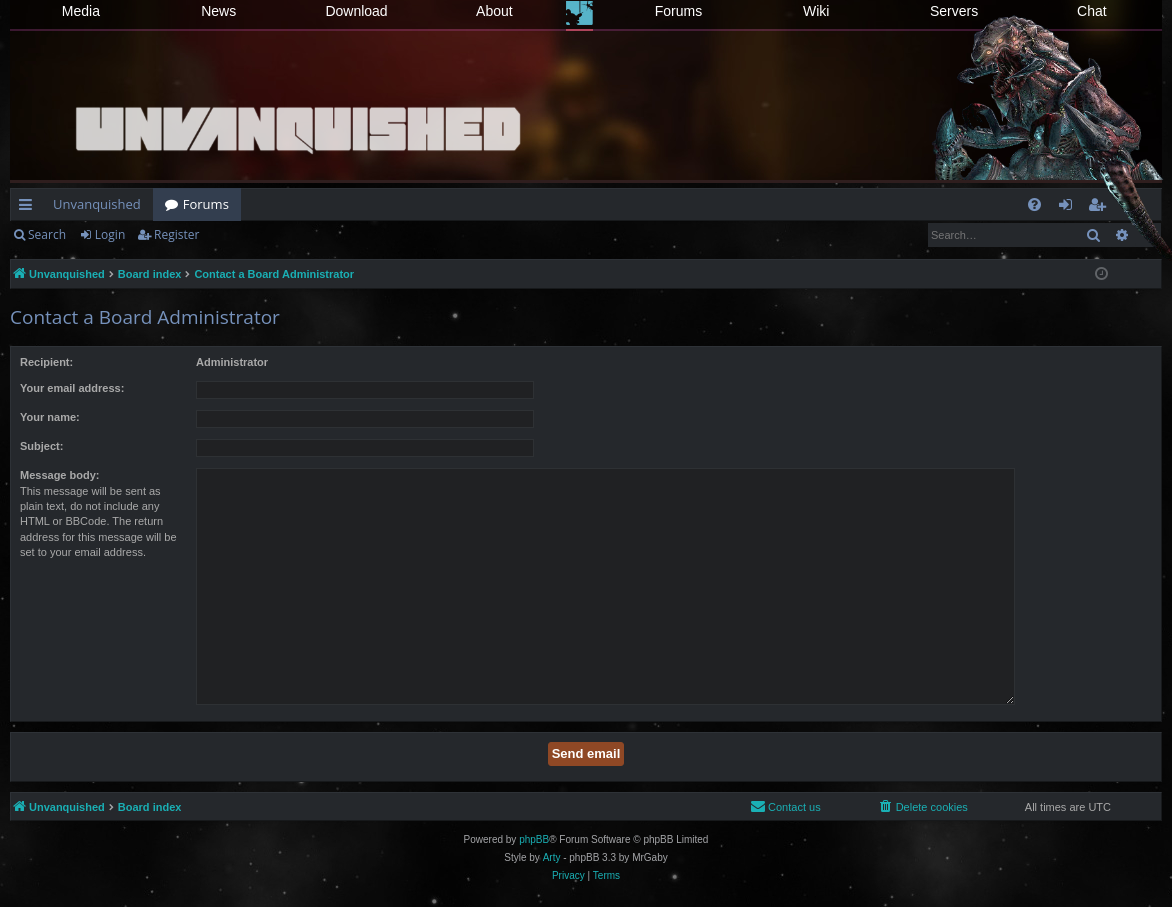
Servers (954, 11)
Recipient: (46, 362)
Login (110, 234)
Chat (1092, 11)
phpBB (534, 839)
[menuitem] (1034, 204)
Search (47, 234)
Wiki (816, 11)
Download (356, 11)
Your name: (50, 417)
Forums (678, 11)
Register (176, 234)
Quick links (29, 208)
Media (81, 11)
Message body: (59, 475)
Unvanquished (97, 204)
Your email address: (72, 388)
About (494, 11)
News (218, 11)
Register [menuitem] (1101, 208)
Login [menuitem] (1069, 208)
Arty (552, 857)
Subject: (41, 446)
